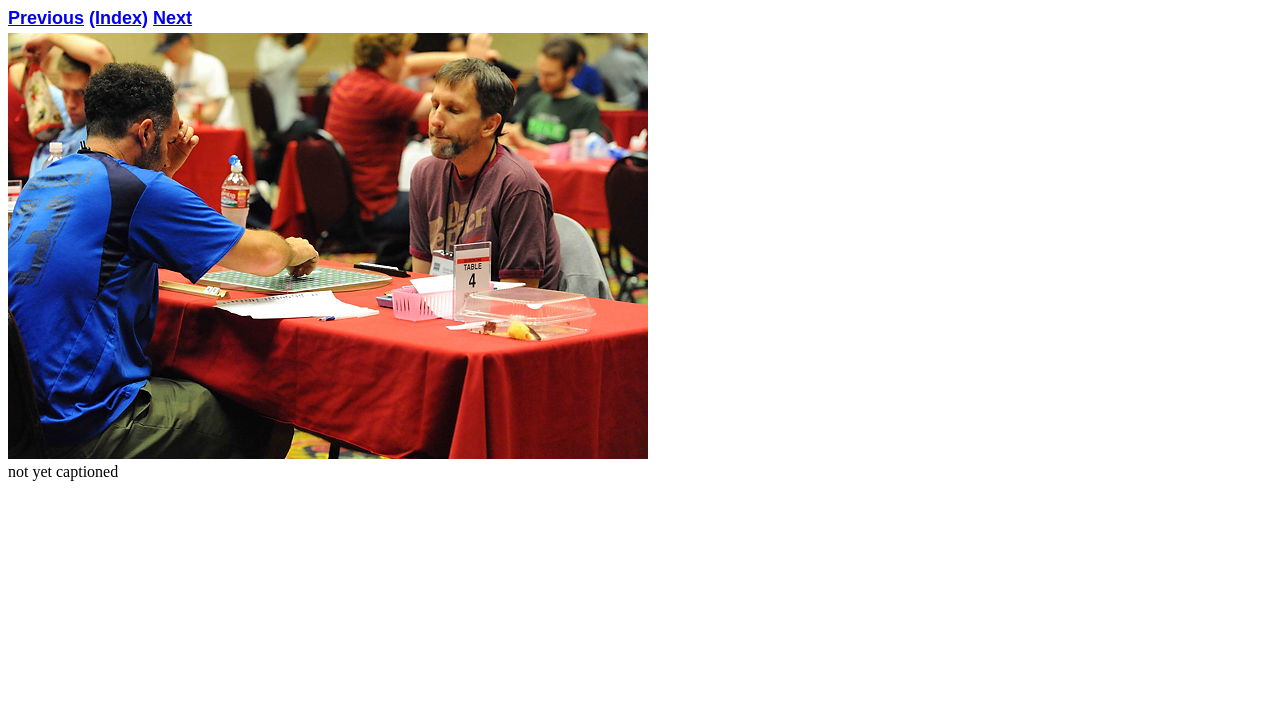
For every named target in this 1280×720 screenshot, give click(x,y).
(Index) (118, 18)
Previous (46, 18)
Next (172, 18)
